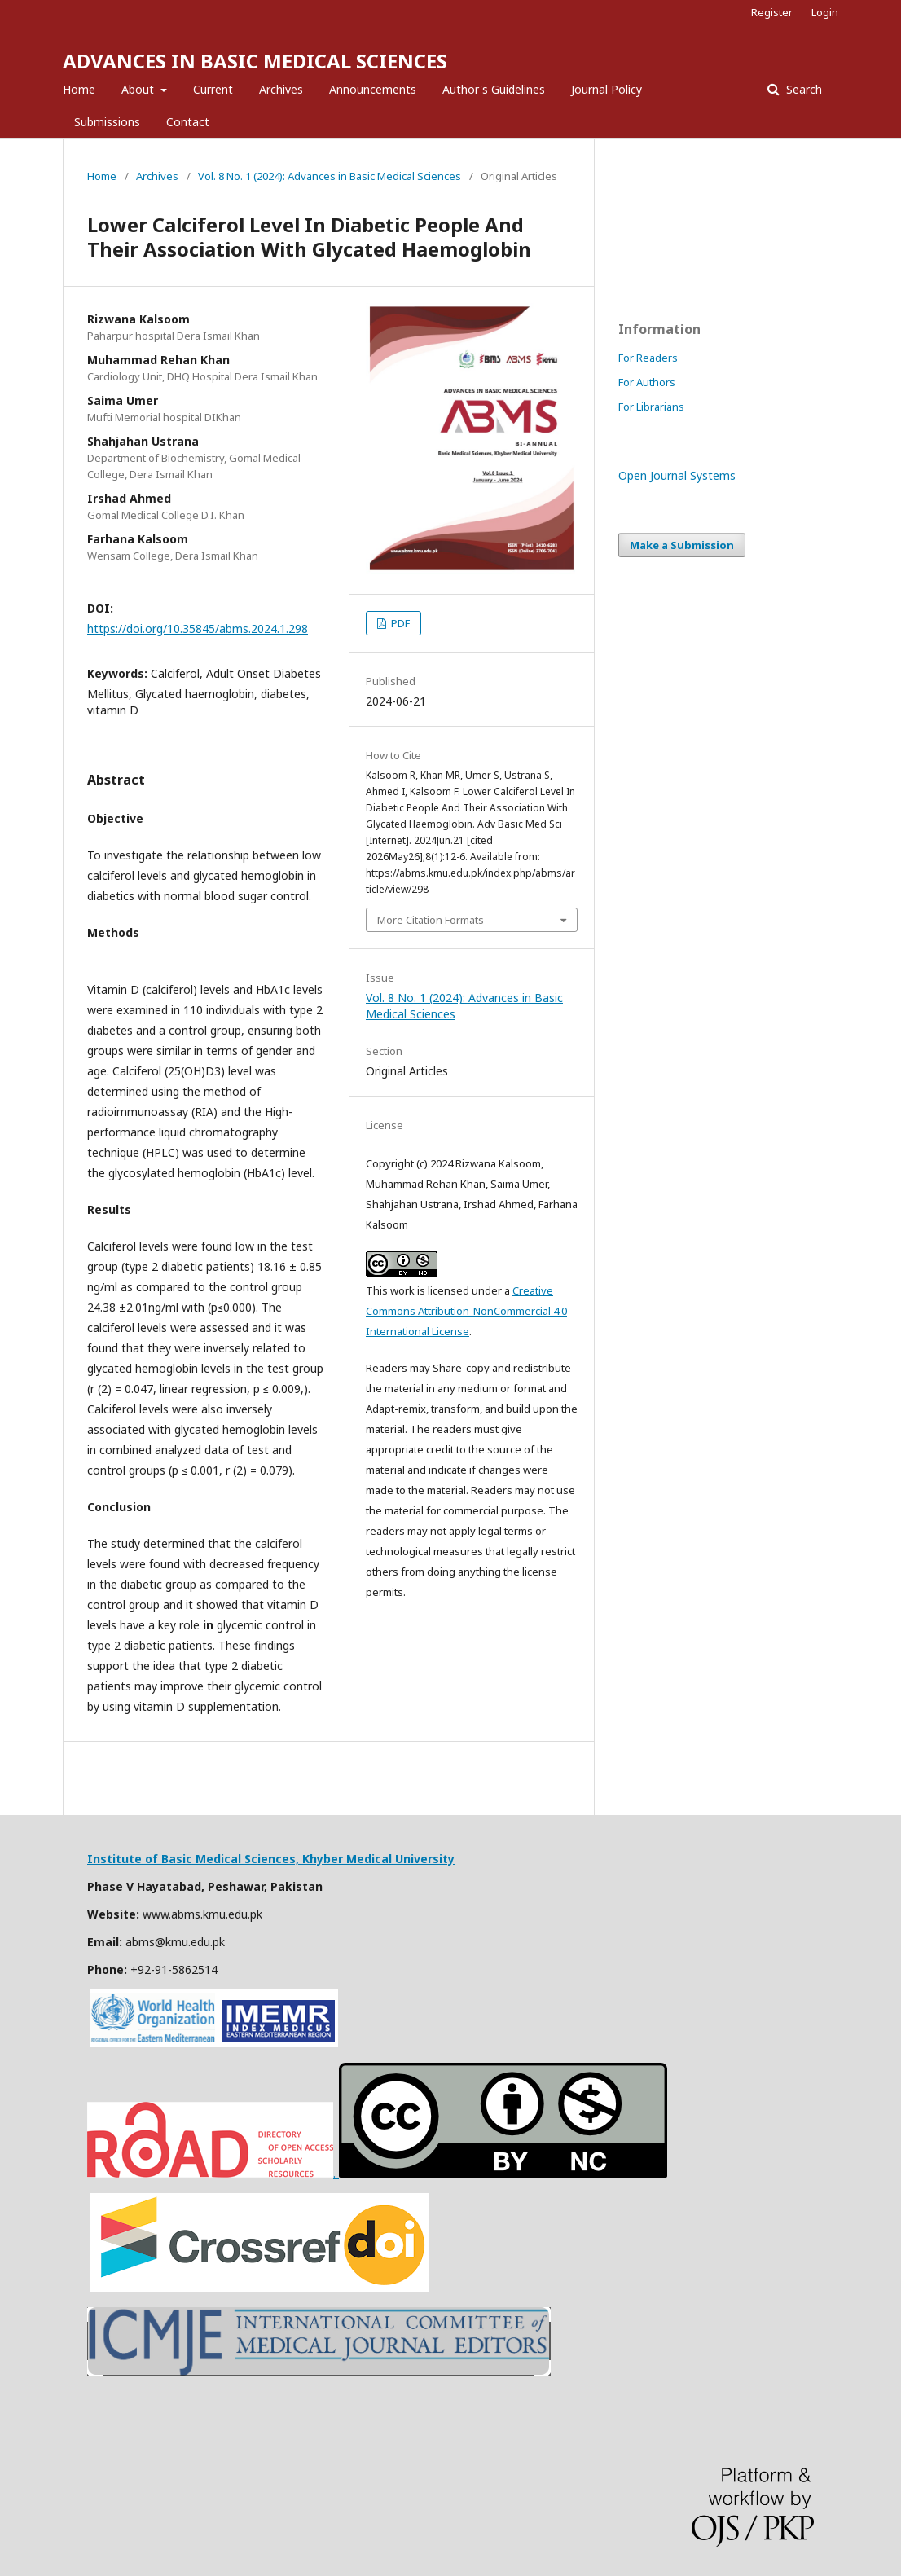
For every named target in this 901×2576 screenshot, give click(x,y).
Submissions (107, 122)
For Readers (648, 357)
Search (802, 89)
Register (772, 12)
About (139, 89)
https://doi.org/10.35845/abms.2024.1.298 (197, 628)
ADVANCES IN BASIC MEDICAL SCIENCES (255, 60)
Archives (281, 89)
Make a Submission (682, 545)
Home (79, 89)
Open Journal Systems (677, 475)
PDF (399, 623)
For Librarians (651, 406)
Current (213, 89)
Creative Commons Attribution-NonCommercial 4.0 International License (466, 1311)
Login (824, 12)
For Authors (646, 382)
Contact (187, 122)
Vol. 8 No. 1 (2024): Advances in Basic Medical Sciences (329, 176)
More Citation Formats (430, 919)
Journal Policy (606, 89)
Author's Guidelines (493, 89)
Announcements (372, 89)
